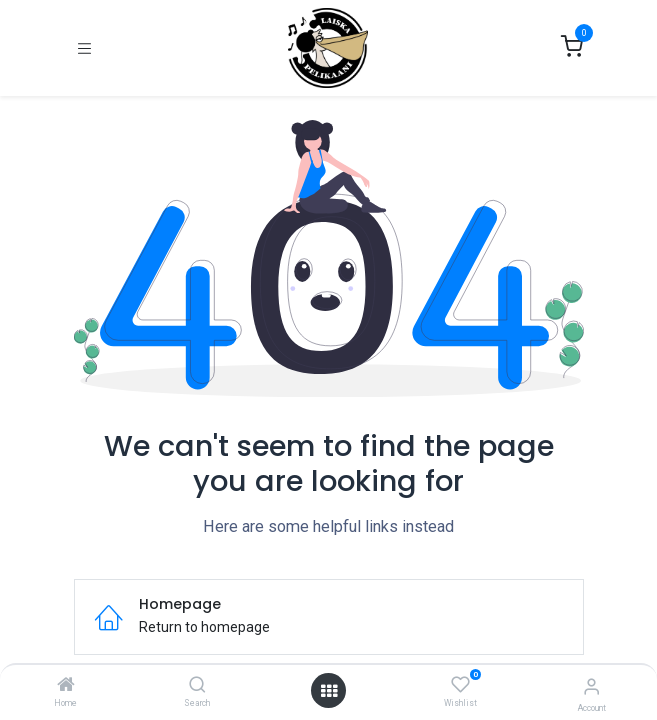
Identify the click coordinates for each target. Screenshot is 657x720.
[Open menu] (329, 691)
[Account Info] (591, 686)
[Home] (66, 686)
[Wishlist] (460, 685)
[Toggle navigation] (84, 48)
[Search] (197, 686)
